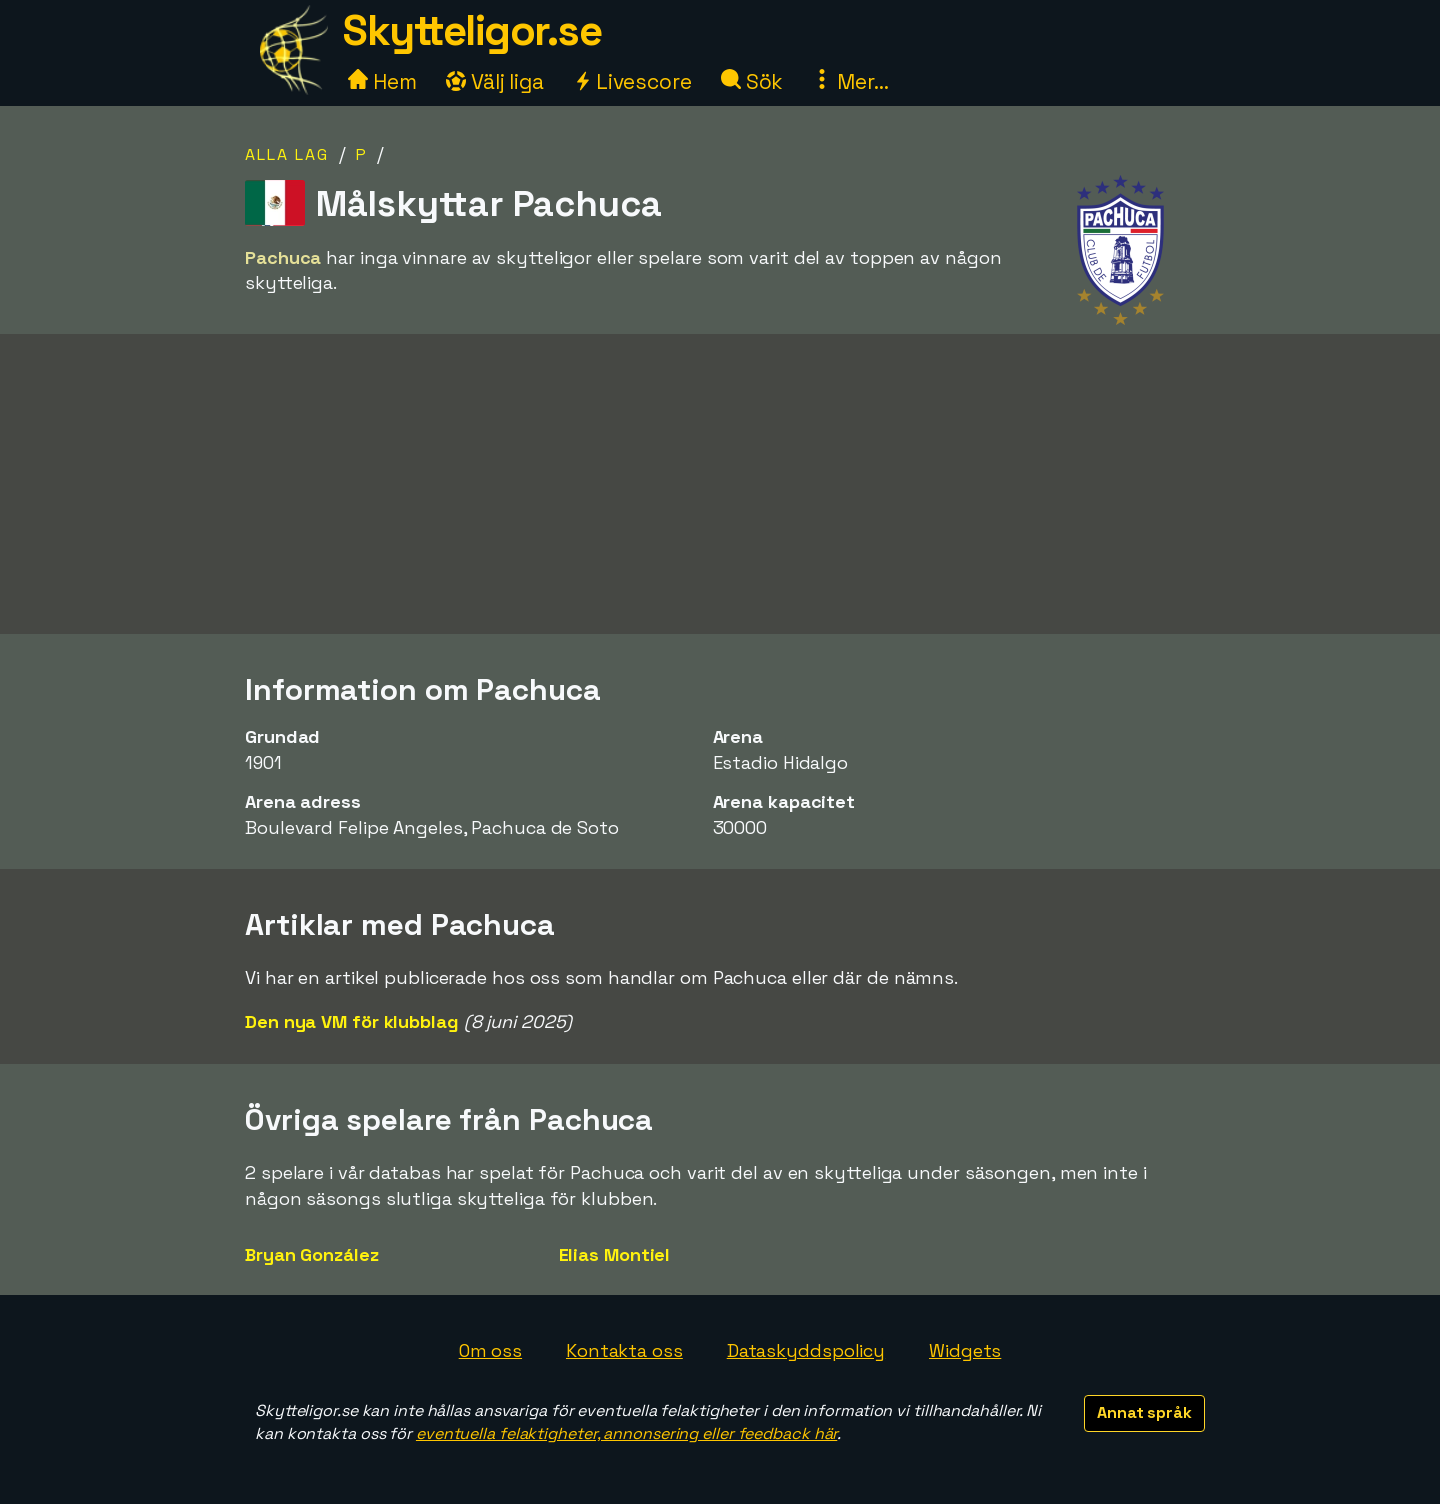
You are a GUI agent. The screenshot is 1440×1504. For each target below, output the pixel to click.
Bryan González (312, 1254)
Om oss (490, 1350)
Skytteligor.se (472, 30)
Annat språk (1144, 1412)
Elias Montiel (615, 1254)
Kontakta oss (624, 1350)
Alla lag (287, 154)
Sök (752, 81)
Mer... (850, 81)
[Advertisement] (720, 491)
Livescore (632, 81)
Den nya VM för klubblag (352, 1021)
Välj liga (495, 81)
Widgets (965, 1350)
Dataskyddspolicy (806, 1350)
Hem (382, 81)
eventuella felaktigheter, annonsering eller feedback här (626, 1433)
